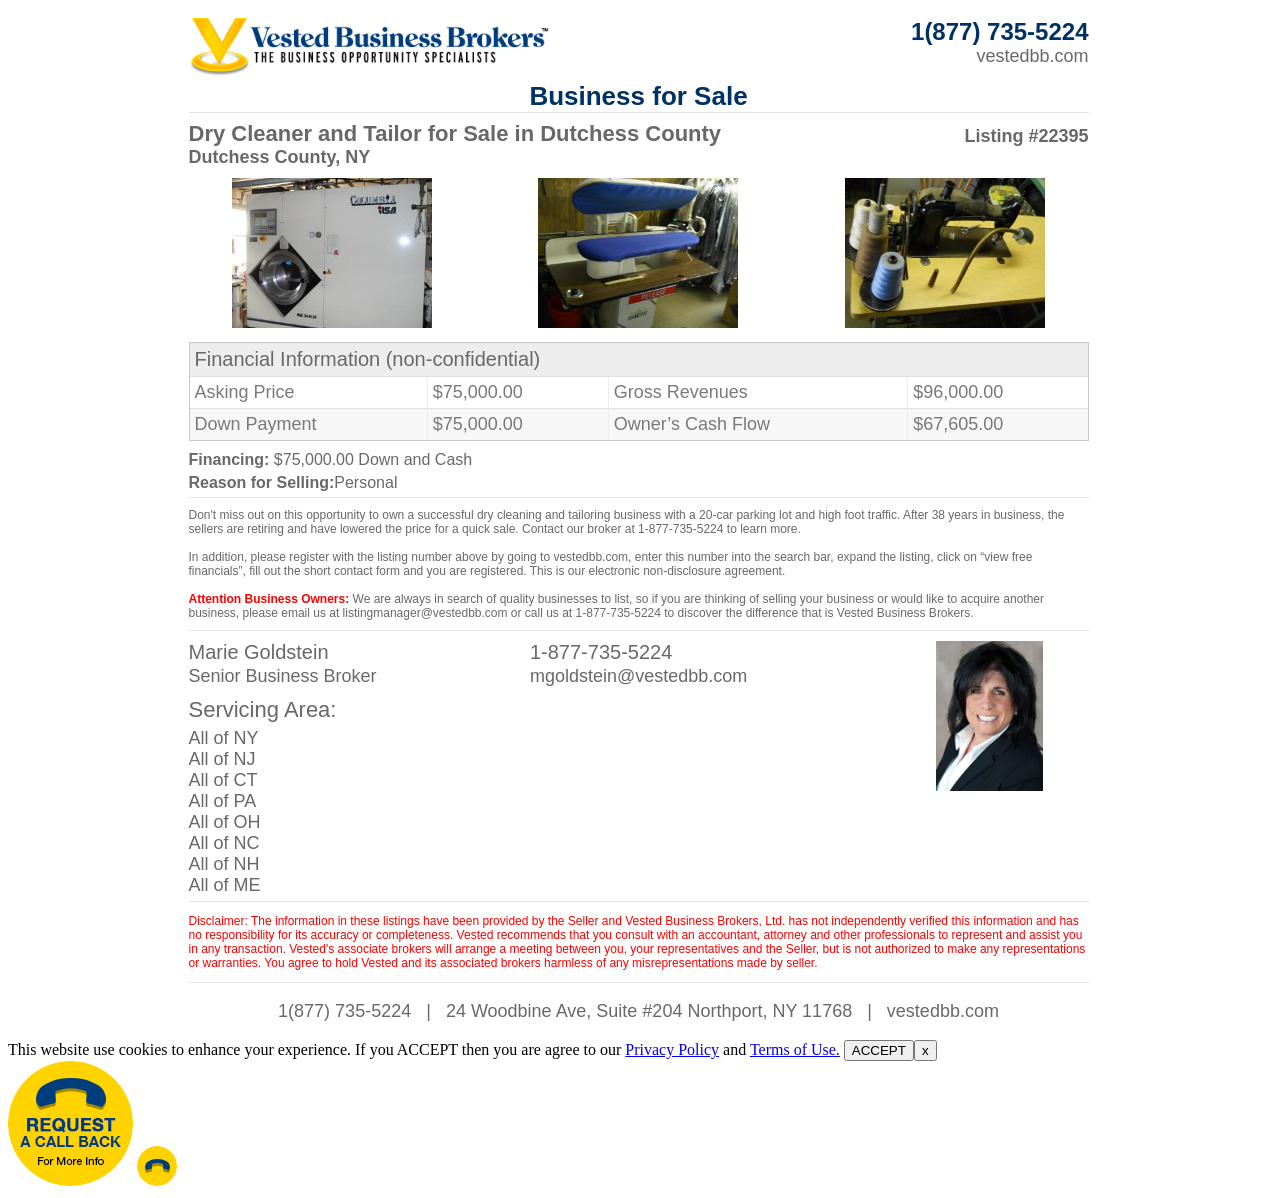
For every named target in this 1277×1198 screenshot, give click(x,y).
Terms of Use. (795, 1049)
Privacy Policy (672, 1049)
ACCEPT (879, 1050)
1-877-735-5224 (601, 652)
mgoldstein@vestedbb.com (638, 676)
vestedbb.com (1032, 56)
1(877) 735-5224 (344, 1011)
